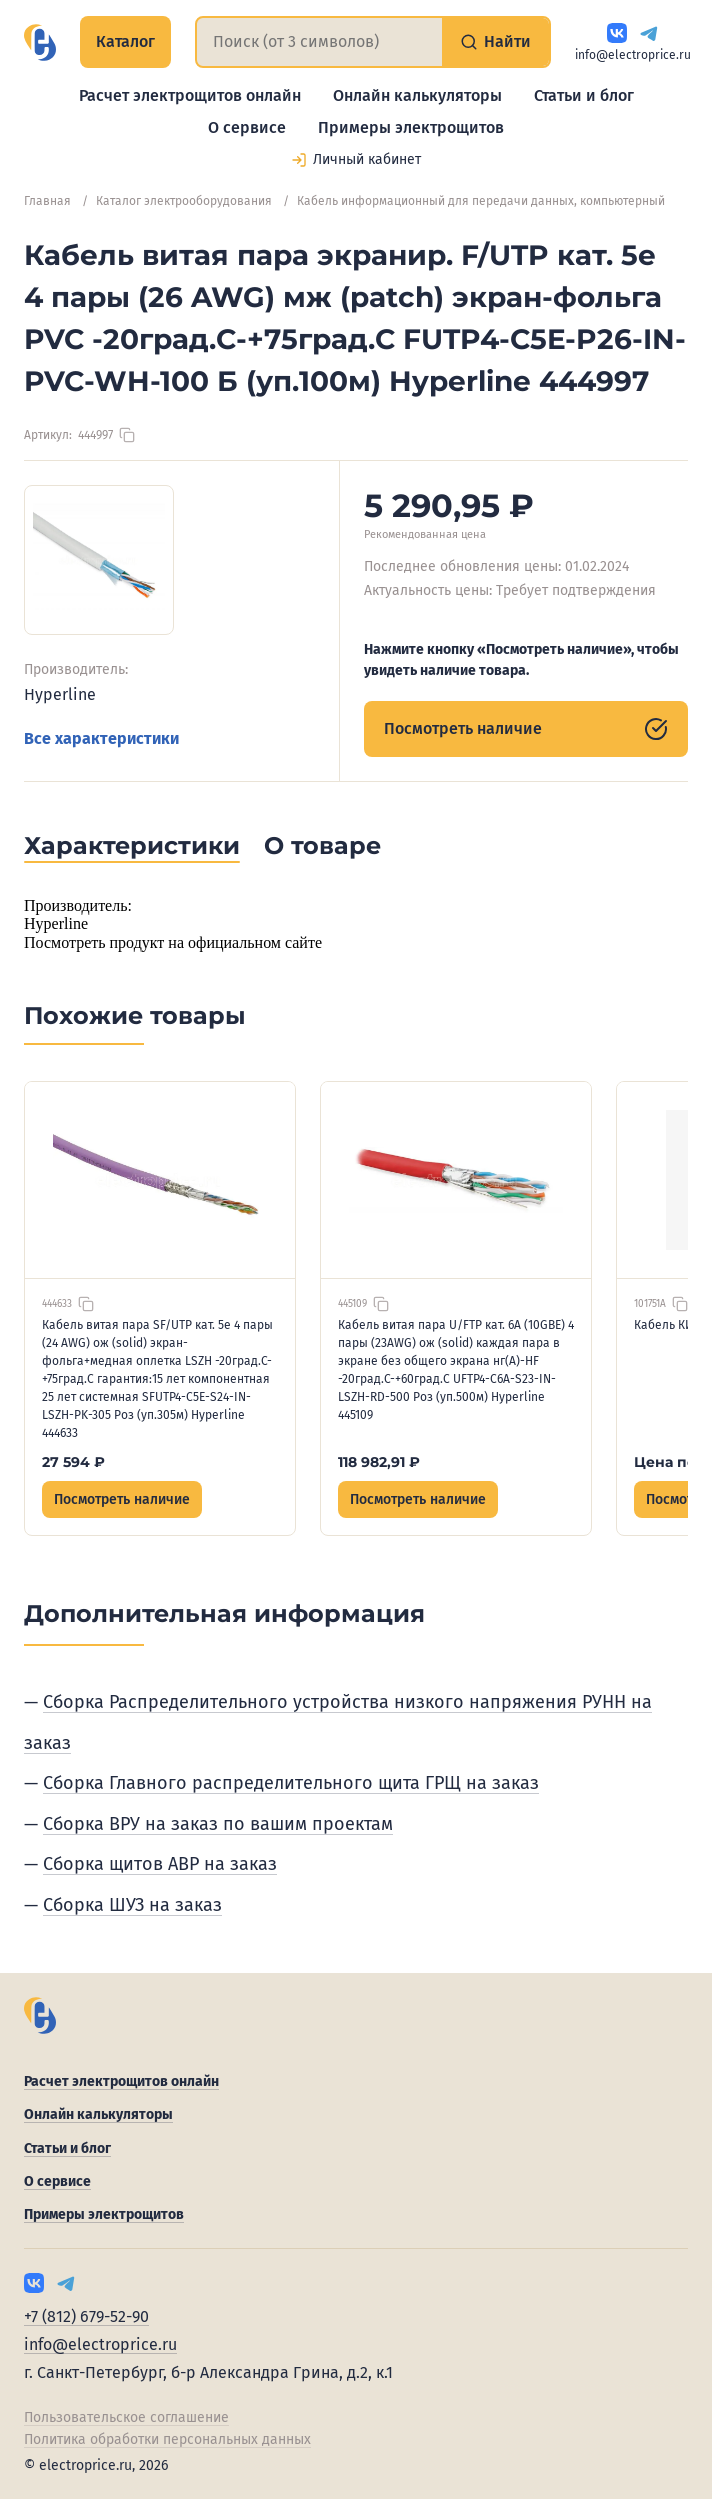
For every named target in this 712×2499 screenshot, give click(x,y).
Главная (47, 201)
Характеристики (132, 845)
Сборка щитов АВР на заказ (160, 1864)
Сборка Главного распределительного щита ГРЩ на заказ (291, 1783)
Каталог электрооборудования (184, 201)
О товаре (322, 845)
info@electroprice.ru (633, 55)
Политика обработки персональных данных (167, 2439)
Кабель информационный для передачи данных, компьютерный (481, 201)
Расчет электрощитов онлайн (190, 95)
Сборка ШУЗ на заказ (132, 1905)
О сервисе (247, 127)
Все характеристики (101, 738)
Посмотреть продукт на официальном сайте (173, 942)
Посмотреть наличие (526, 729)
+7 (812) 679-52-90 (86, 2316)
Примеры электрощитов (411, 127)
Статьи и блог (584, 95)
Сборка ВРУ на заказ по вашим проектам (218, 1824)
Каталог (125, 41)
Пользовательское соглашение (126, 2417)
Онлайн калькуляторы (417, 95)
